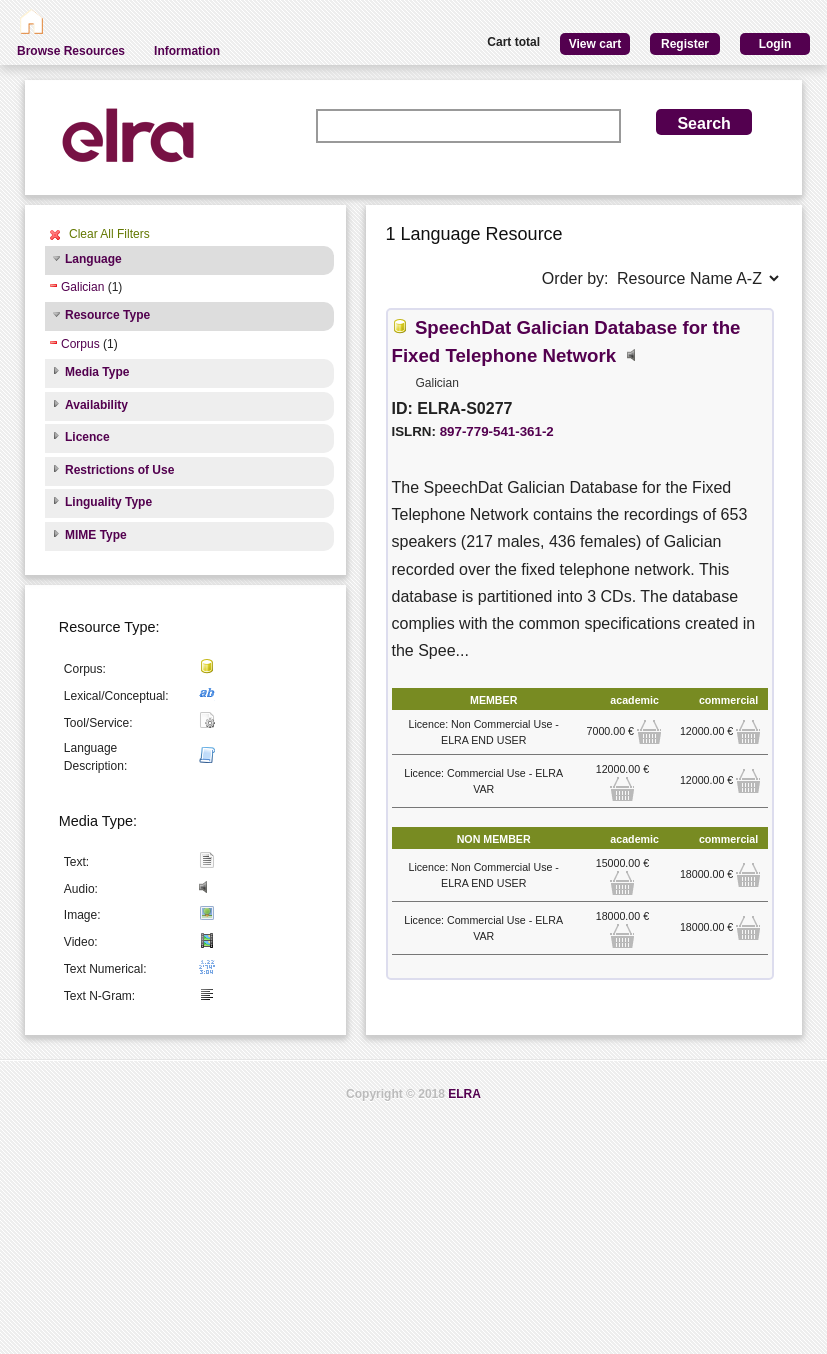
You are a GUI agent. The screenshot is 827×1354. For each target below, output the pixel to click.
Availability (96, 405)
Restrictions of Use (119, 470)
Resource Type (107, 315)
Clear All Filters (109, 234)
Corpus (80, 344)
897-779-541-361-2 (497, 431)
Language (93, 259)
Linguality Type (108, 502)
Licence (87, 437)
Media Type (97, 372)
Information (187, 51)
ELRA (464, 1094)
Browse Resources (71, 51)
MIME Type (96, 535)
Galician (82, 287)
